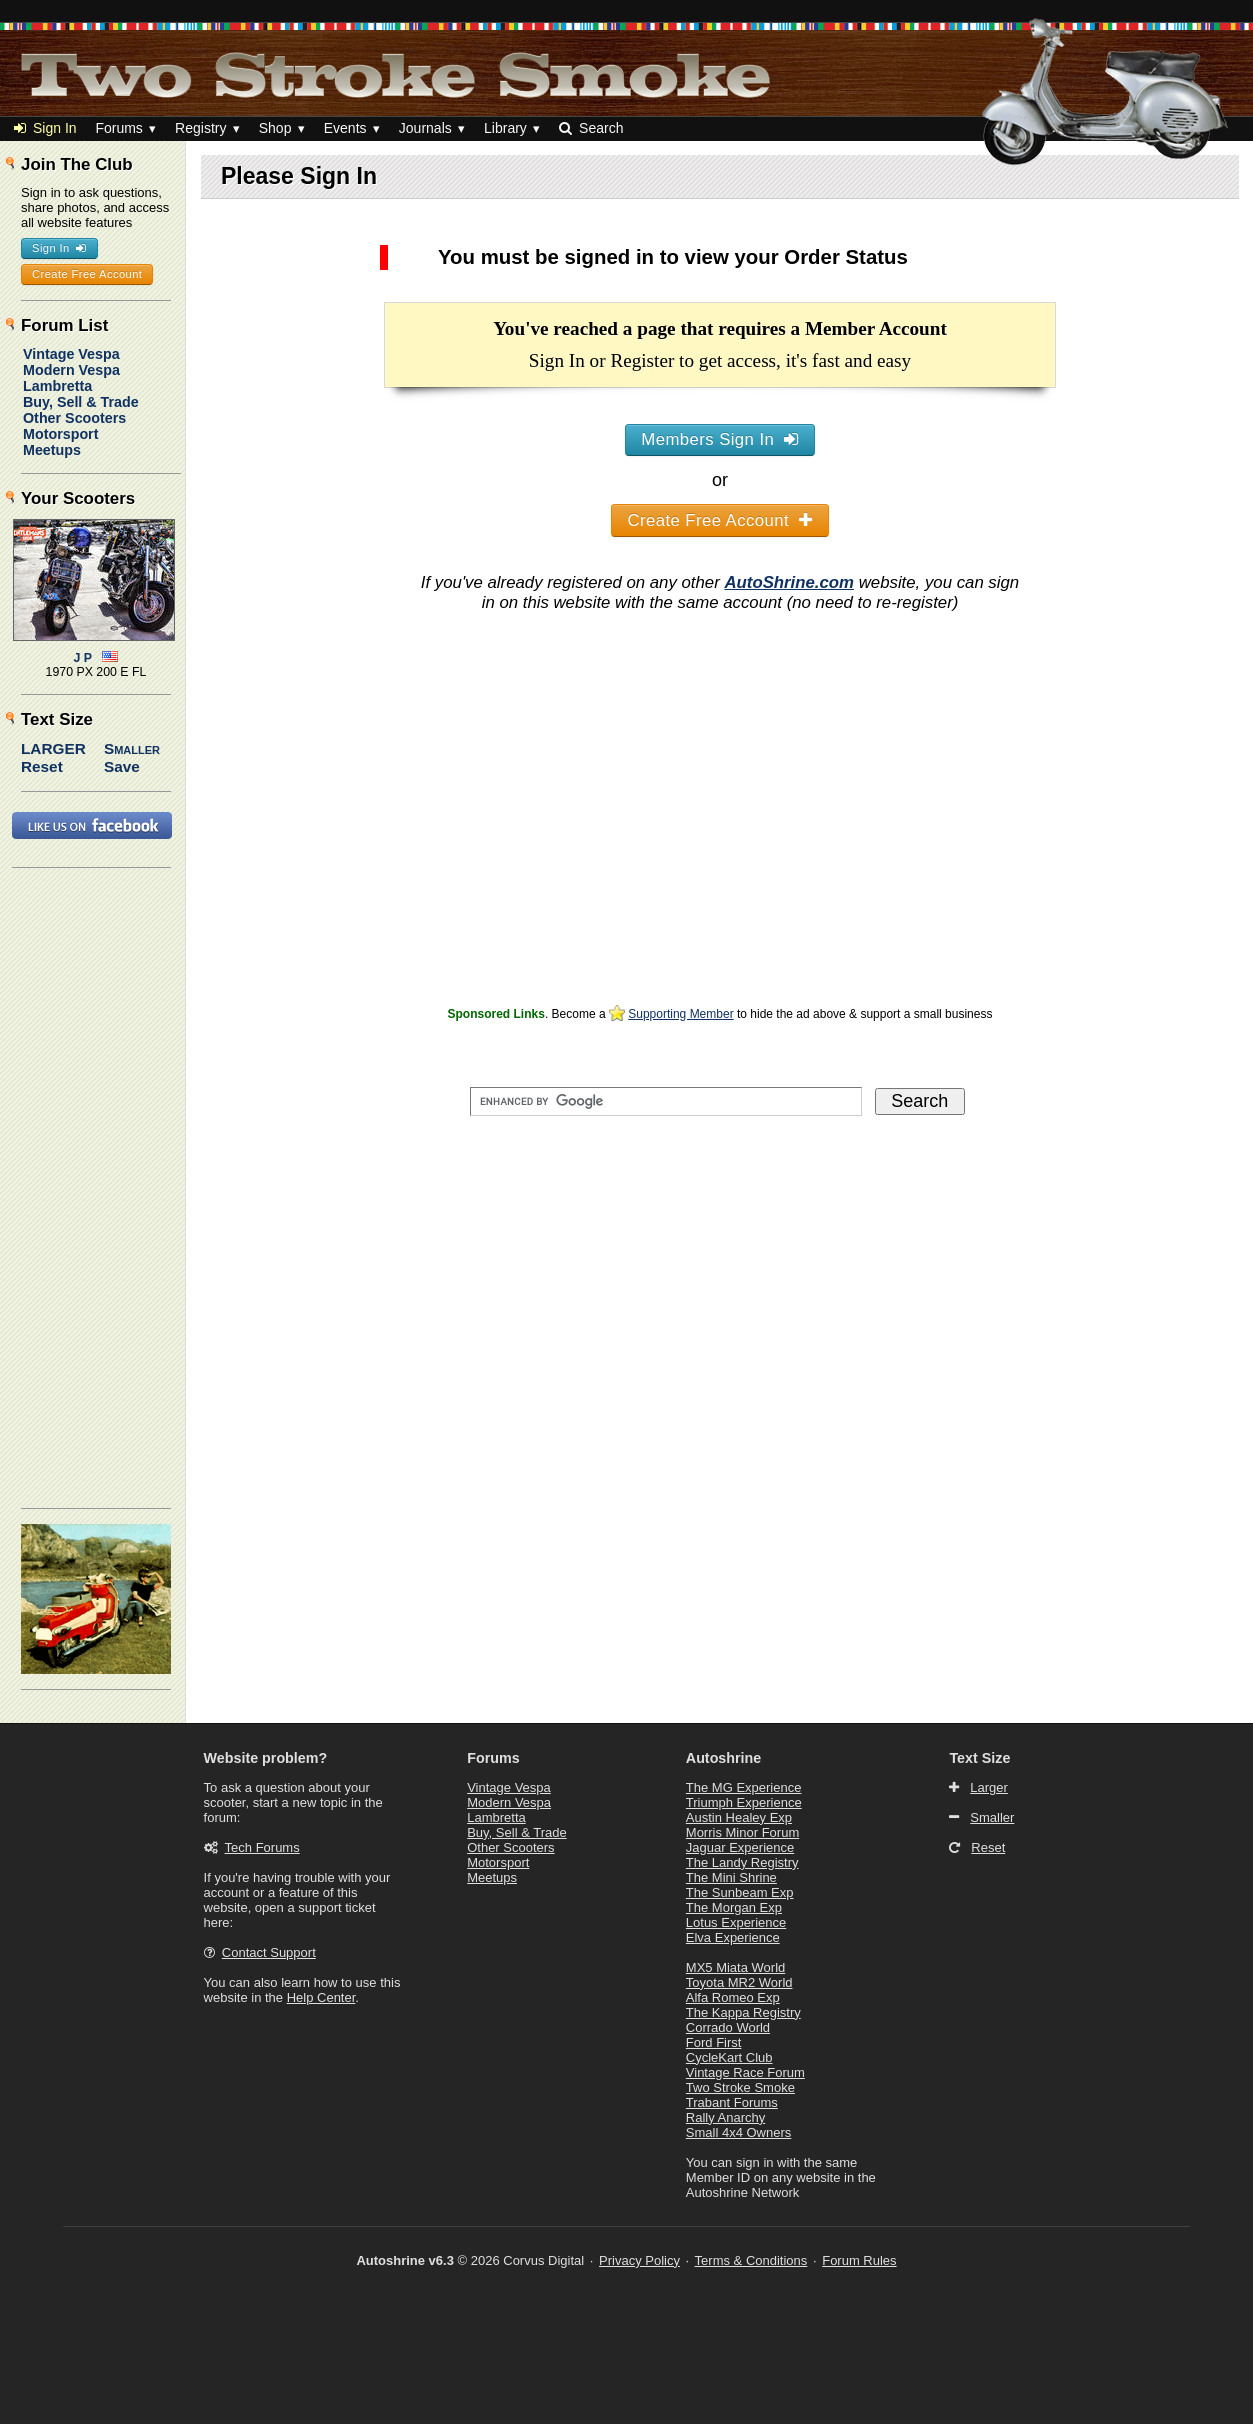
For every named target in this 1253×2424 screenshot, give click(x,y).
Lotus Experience (736, 1922)
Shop (275, 128)
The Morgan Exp (734, 1907)
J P (83, 658)
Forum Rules (859, 2260)
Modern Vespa (71, 370)
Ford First (714, 2042)
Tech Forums (262, 1847)
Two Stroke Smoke (740, 2087)
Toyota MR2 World (739, 1982)
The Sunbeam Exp (740, 1892)
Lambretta (57, 386)
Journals (425, 128)
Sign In (45, 128)
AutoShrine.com (789, 582)
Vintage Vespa (71, 354)
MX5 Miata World (735, 1967)
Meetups (52, 450)
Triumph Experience (744, 1802)
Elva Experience (733, 1937)
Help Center (321, 1997)
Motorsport (60, 434)
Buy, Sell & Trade (81, 402)
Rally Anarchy (725, 2117)
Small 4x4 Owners (738, 2132)
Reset (42, 766)
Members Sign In (719, 439)
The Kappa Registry (743, 2012)
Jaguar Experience (740, 1847)
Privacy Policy (639, 2260)
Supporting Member (680, 1014)
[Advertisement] (720, 861)
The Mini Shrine (731, 1877)
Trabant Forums (732, 2102)
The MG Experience (744, 1787)
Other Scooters (74, 418)
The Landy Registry (742, 1862)
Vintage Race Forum (745, 2072)
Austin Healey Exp (739, 1817)
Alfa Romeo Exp (733, 1997)
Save (122, 766)
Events (345, 128)
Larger (53, 748)
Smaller (132, 748)
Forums (118, 128)
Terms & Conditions (751, 2260)
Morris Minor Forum (742, 1832)
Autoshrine (723, 1758)
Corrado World (728, 2027)
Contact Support (269, 1952)
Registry (200, 128)
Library (505, 128)
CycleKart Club (729, 2057)
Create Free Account (720, 520)
